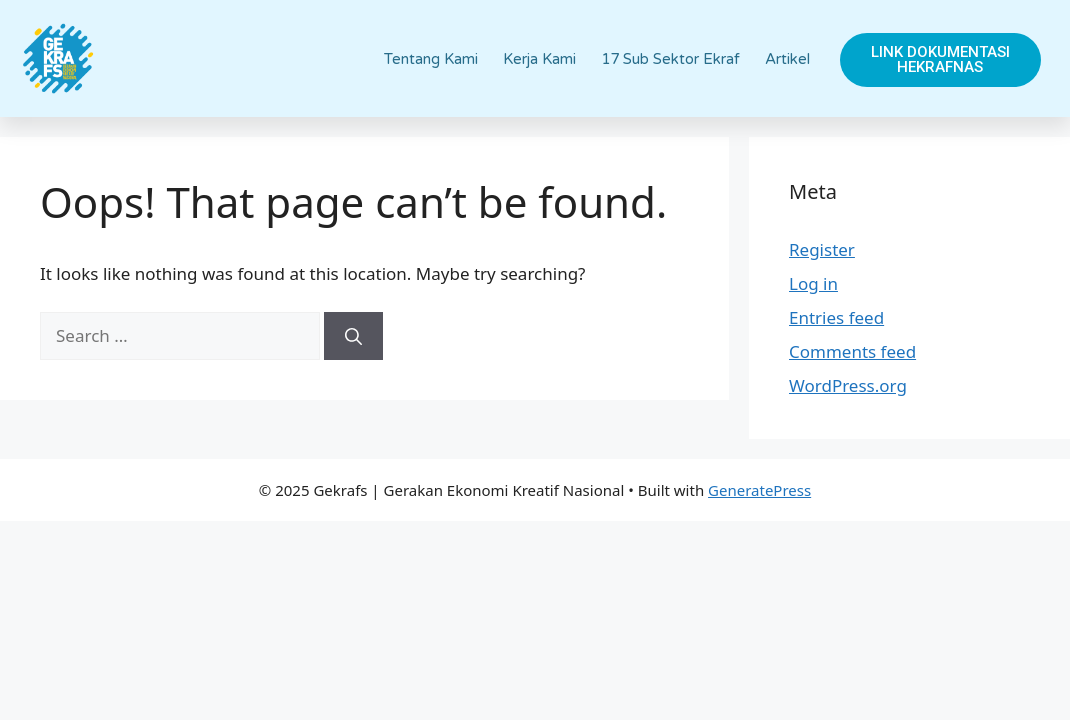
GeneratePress (759, 490)
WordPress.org (848, 385)
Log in (813, 283)
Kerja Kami (539, 59)
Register (822, 249)
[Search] (353, 336)
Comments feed (852, 351)
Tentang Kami (431, 59)
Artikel (787, 59)
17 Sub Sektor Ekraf (670, 59)
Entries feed (836, 317)
